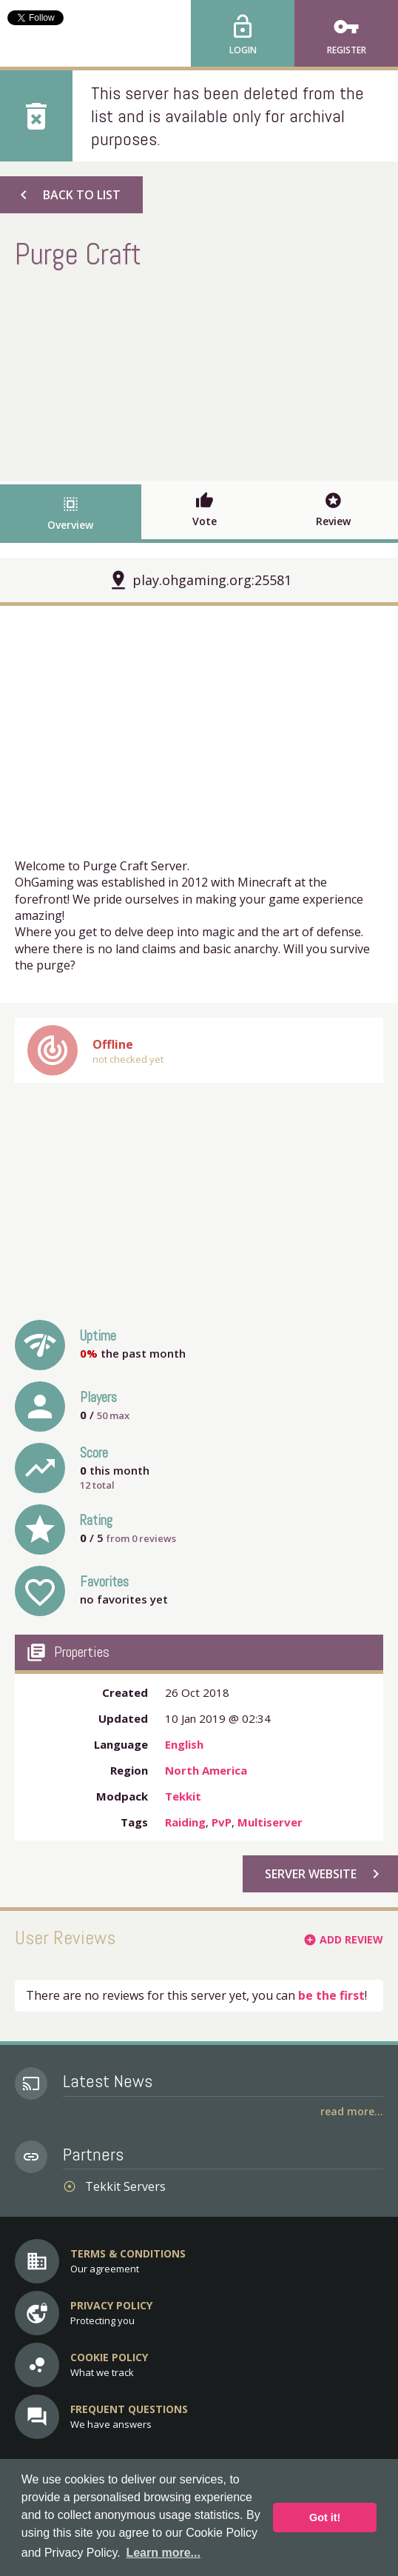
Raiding (185, 1822)
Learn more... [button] (163, 2552)
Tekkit (183, 1796)
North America (206, 1770)
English (184, 1744)
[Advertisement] (199, 373)
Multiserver (270, 1822)
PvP (222, 1822)
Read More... (351, 2111)
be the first (331, 1995)
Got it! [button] (324, 2517)
